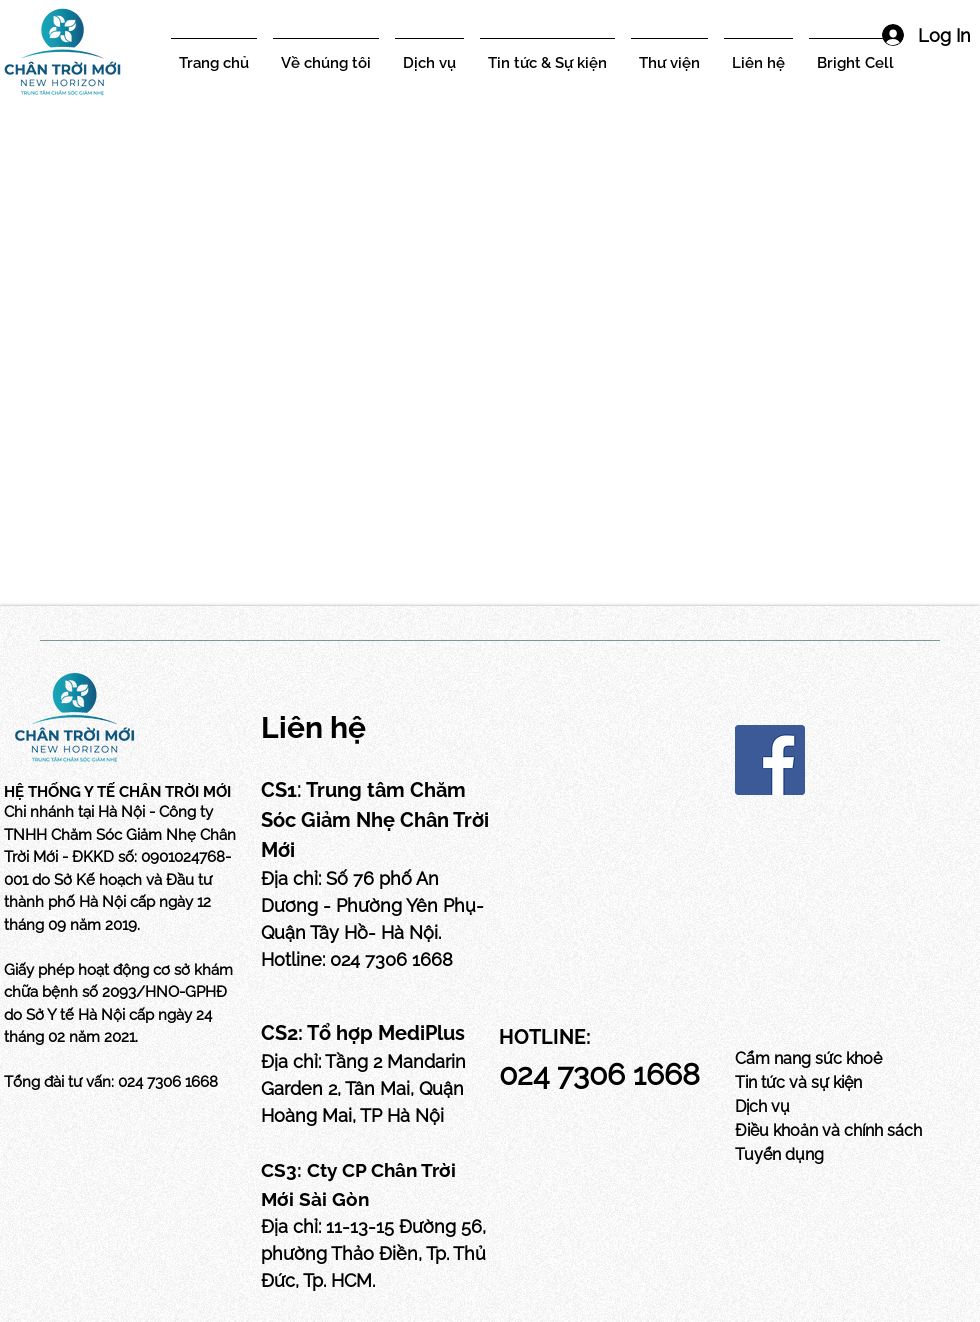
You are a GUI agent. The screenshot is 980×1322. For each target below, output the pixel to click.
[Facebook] (770, 760)
